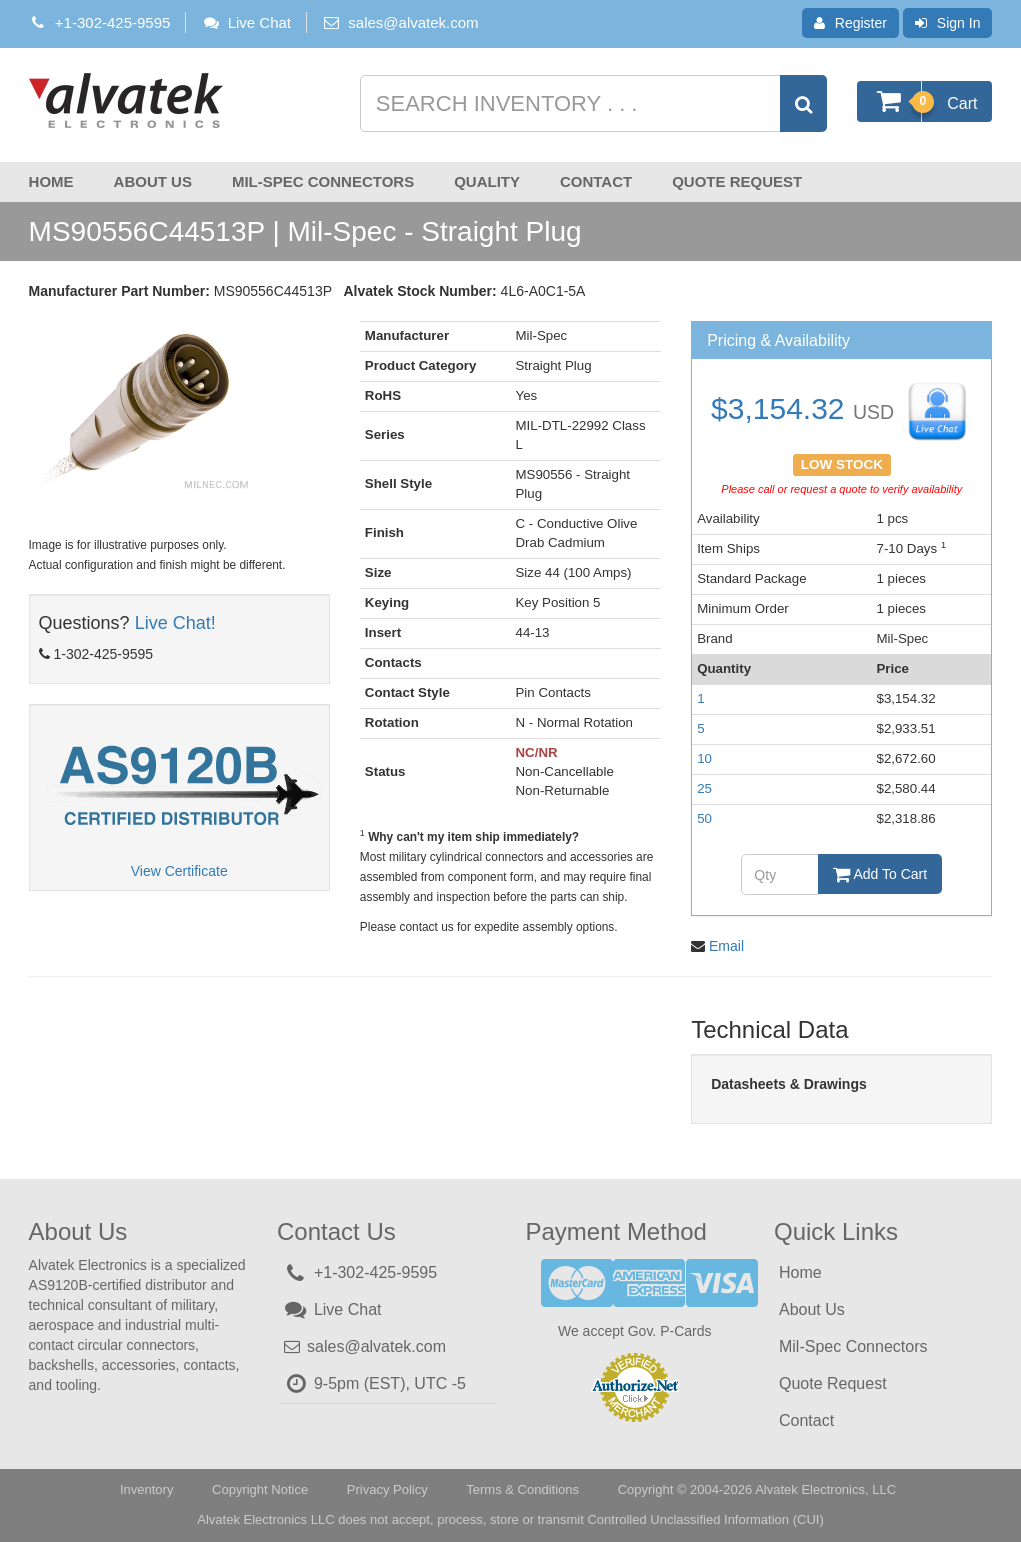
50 (704, 818)
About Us (153, 181)
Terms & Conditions (522, 1489)
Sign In (948, 23)
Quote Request (737, 181)
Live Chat (246, 22)
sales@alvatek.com (413, 22)
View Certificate (179, 871)
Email (726, 946)
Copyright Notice (260, 1489)
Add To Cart (880, 874)
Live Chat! (175, 623)
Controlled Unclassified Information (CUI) (705, 1519)
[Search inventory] (591, 103)
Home (51, 181)
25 (704, 788)
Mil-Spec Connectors (323, 181)
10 (704, 758)
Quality (487, 181)
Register (850, 23)
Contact (596, 181)
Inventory (146, 1489)
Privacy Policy (387, 1489)
